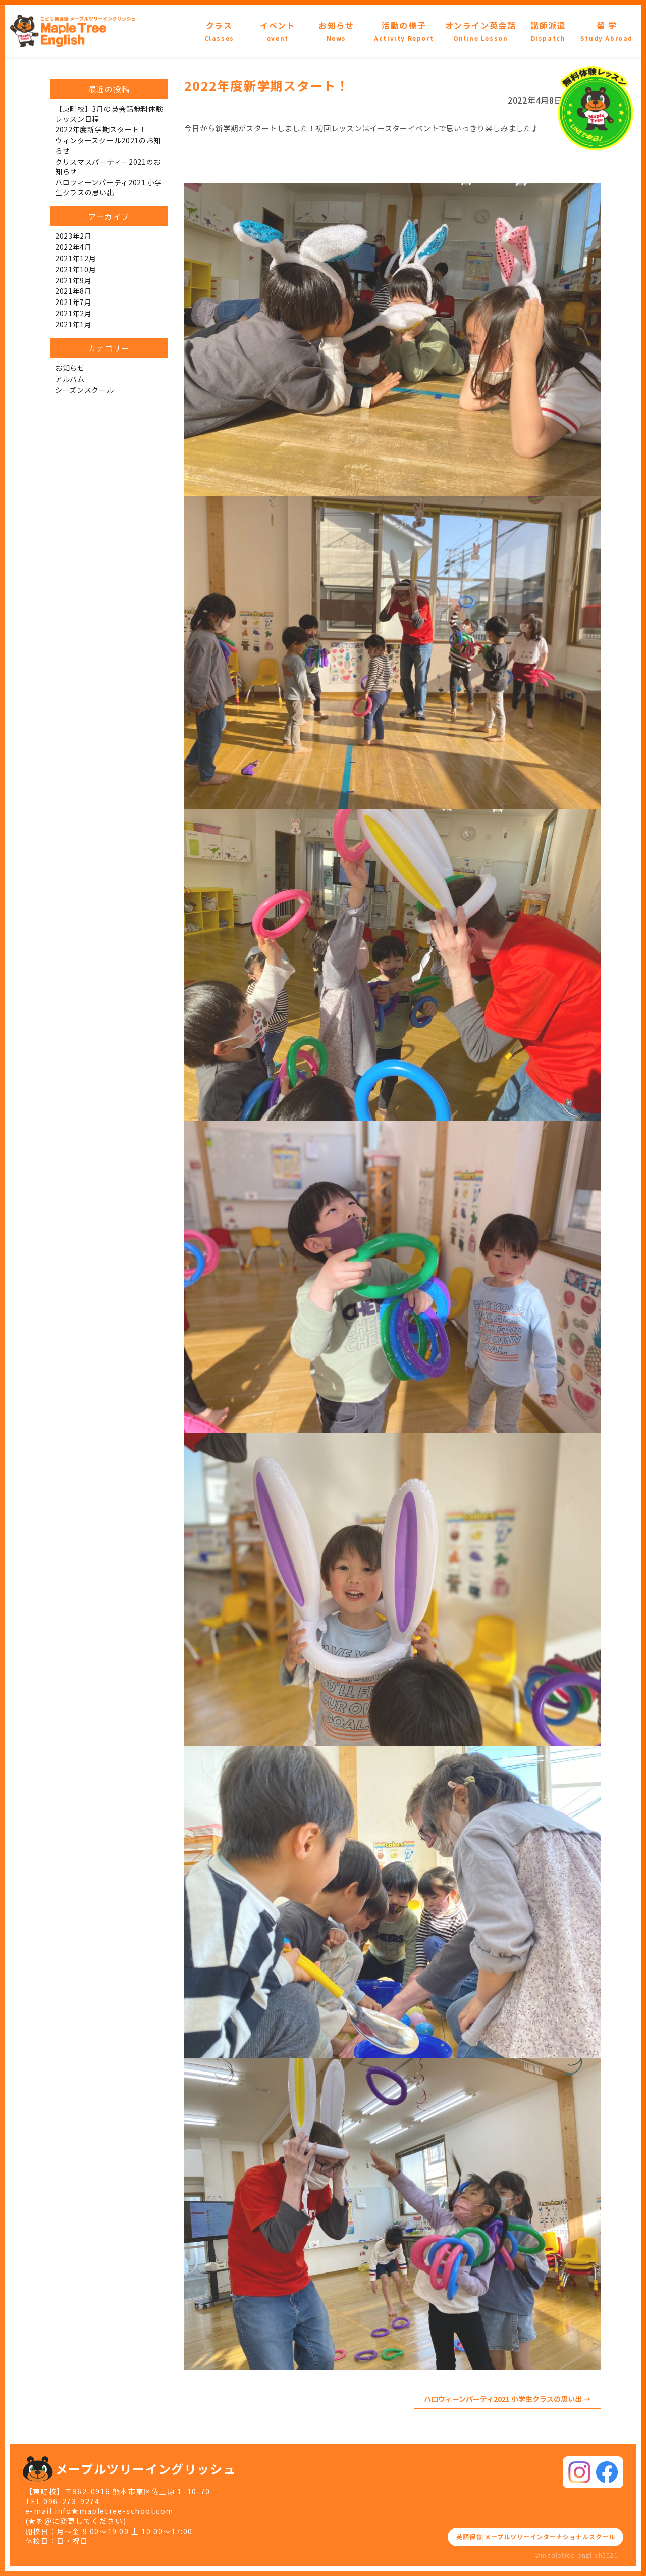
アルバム (70, 379)
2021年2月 (73, 313)
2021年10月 (75, 269)
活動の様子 (404, 30)
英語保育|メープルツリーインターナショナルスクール (530, 2536)
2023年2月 (73, 236)
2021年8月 (73, 291)
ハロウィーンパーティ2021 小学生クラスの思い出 (109, 187)
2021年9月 (73, 280)
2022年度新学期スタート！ (101, 129)
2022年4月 (73, 247)
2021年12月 (75, 258)
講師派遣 (548, 30)
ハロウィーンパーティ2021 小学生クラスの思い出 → (507, 2399)
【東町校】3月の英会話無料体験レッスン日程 (109, 114)
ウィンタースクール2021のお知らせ (108, 145)
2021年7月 (73, 302)
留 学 (606, 30)
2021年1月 (73, 324)
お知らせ (336, 30)
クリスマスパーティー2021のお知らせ (108, 167)
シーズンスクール (84, 390)
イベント (277, 30)
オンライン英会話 (480, 30)
